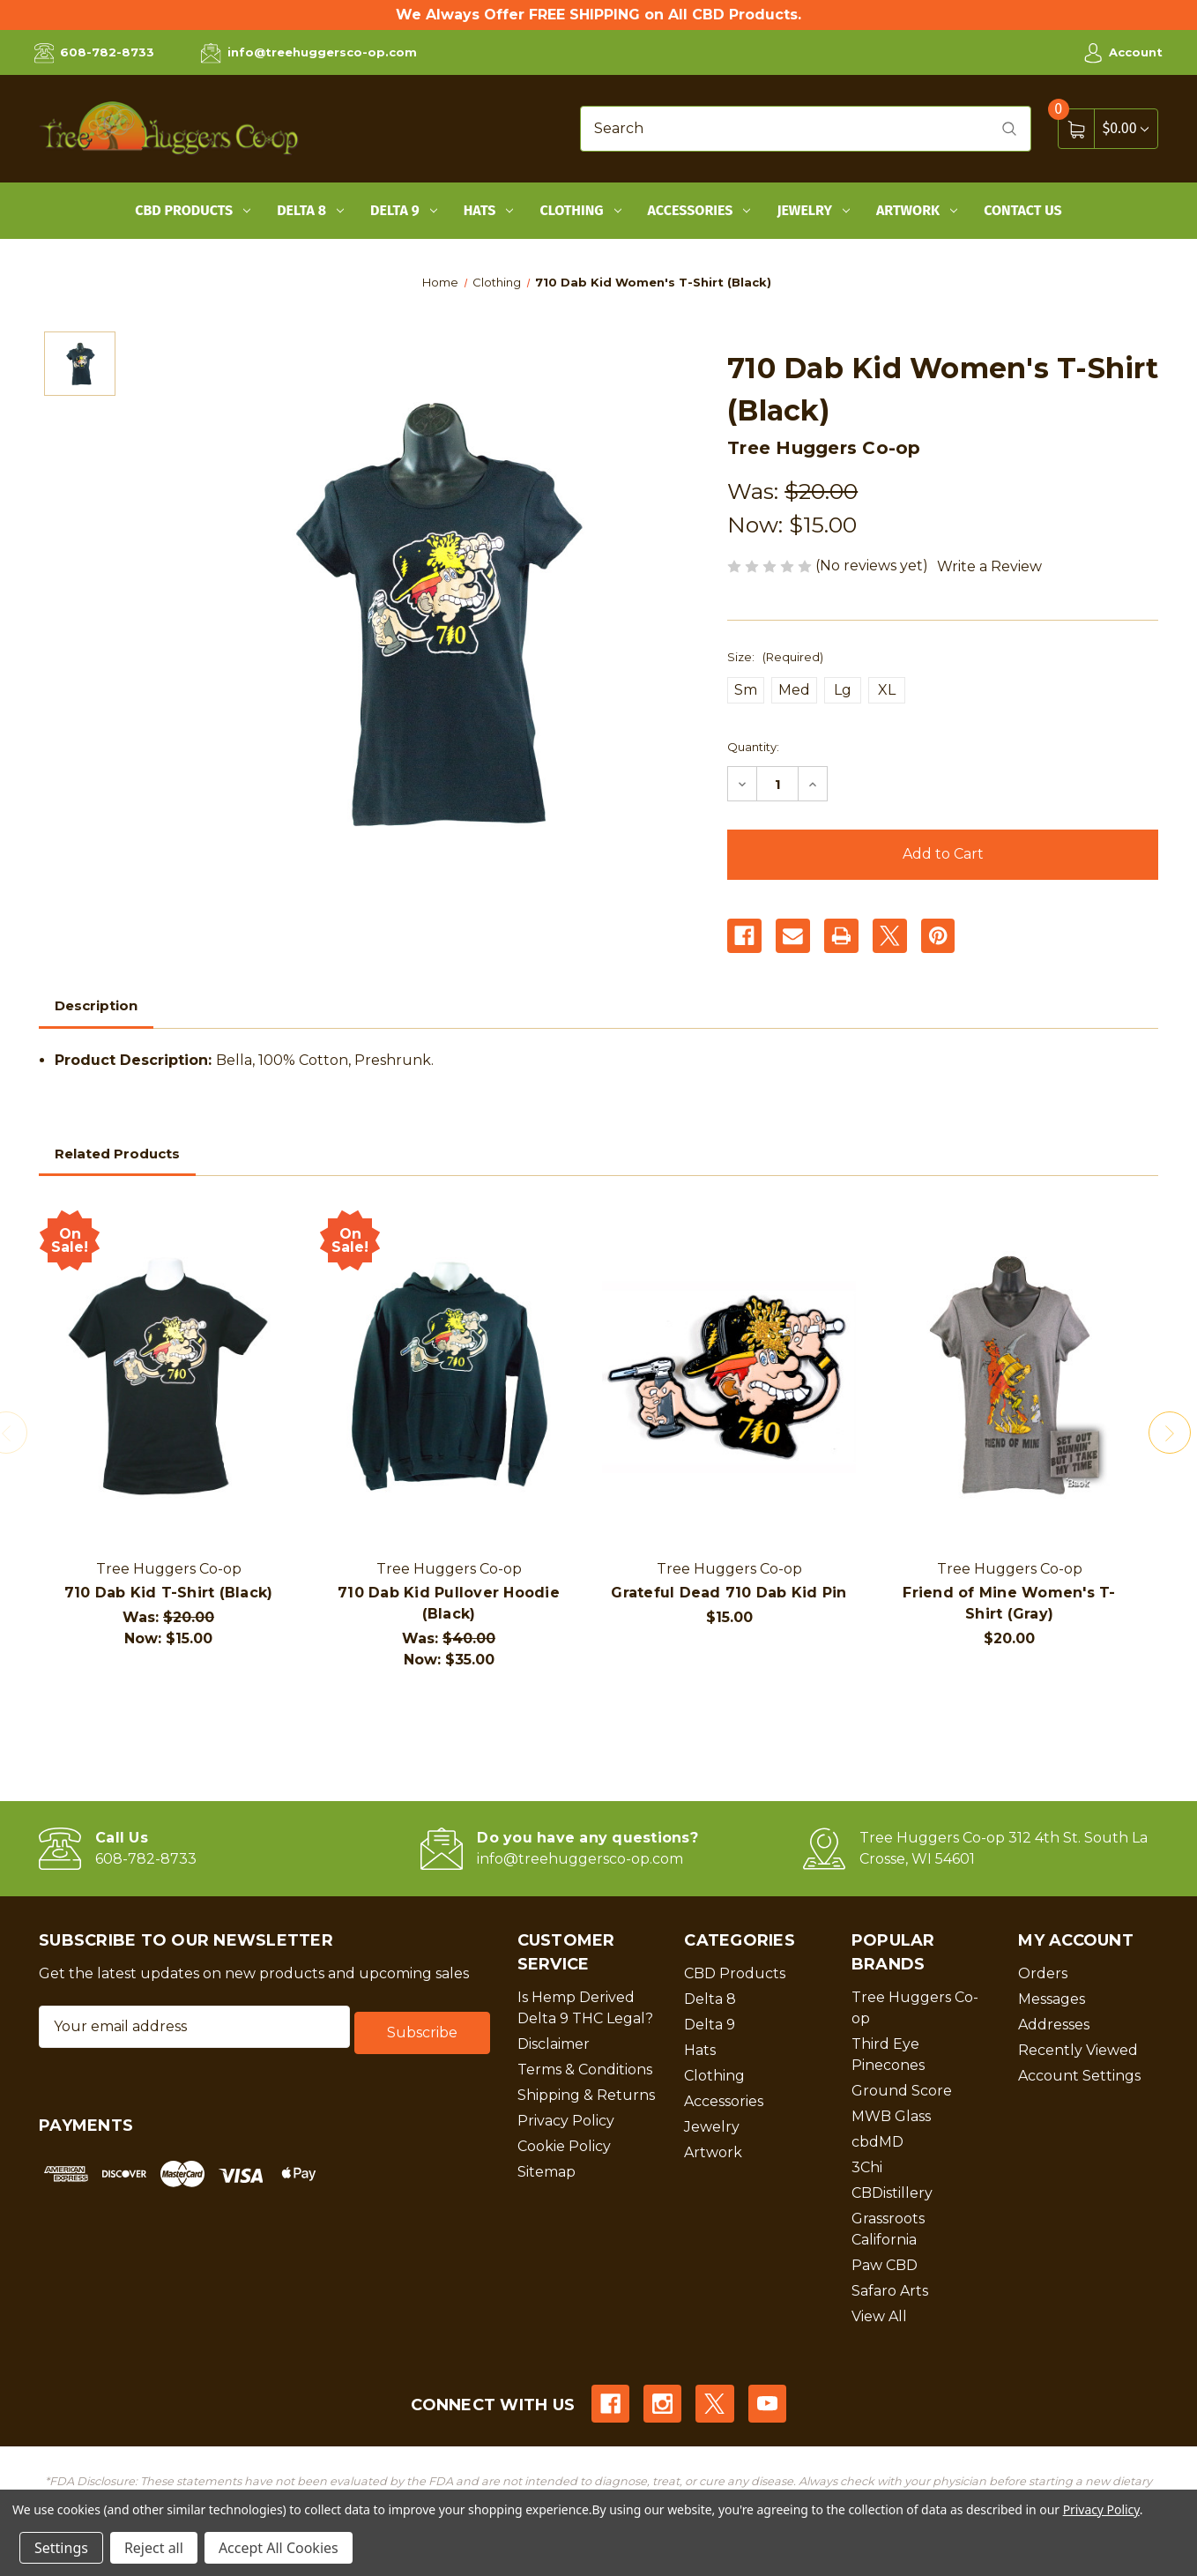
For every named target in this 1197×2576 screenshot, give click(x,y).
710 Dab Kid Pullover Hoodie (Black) (449, 1603)
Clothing (580, 210)
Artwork (916, 210)
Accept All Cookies (278, 2547)
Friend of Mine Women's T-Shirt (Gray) (1009, 1603)
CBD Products (192, 210)
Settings (61, 2547)
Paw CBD (884, 2265)
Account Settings (1079, 2075)
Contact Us (1023, 210)
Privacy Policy (565, 2120)
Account (1123, 53)
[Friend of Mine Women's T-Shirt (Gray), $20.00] (1009, 1377)
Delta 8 (310, 210)
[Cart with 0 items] (1126, 128)
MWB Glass (891, 2116)
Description (96, 1005)
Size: (775, 657)
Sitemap (546, 2171)
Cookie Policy (564, 2146)
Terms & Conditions (584, 2069)
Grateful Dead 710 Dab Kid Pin (728, 1592)
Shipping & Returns (586, 2095)
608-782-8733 (94, 53)
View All (879, 2316)
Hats (489, 210)
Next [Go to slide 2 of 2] (1174, 1432)
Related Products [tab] (117, 1153)
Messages (1051, 1999)
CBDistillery (892, 2193)
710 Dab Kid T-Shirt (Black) (168, 1592)
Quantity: (753, 747)
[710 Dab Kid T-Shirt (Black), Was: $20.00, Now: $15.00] (168, 1377)
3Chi (866, 2167)
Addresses (1053, 2024)
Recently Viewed (1078, 2050)
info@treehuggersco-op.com (308, 53)
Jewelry (813, 210)
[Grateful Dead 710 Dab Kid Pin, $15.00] (729, 1377)
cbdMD (877, 2141)
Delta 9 (403, 210)
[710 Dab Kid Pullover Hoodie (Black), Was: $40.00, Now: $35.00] (449, 1377)
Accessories (699, 210)
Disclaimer (553, 2044)
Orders (1042, 1973)
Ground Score (901, 2090)
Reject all (153, 2547)
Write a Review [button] (989, 566)
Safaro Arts (889, 2290)
